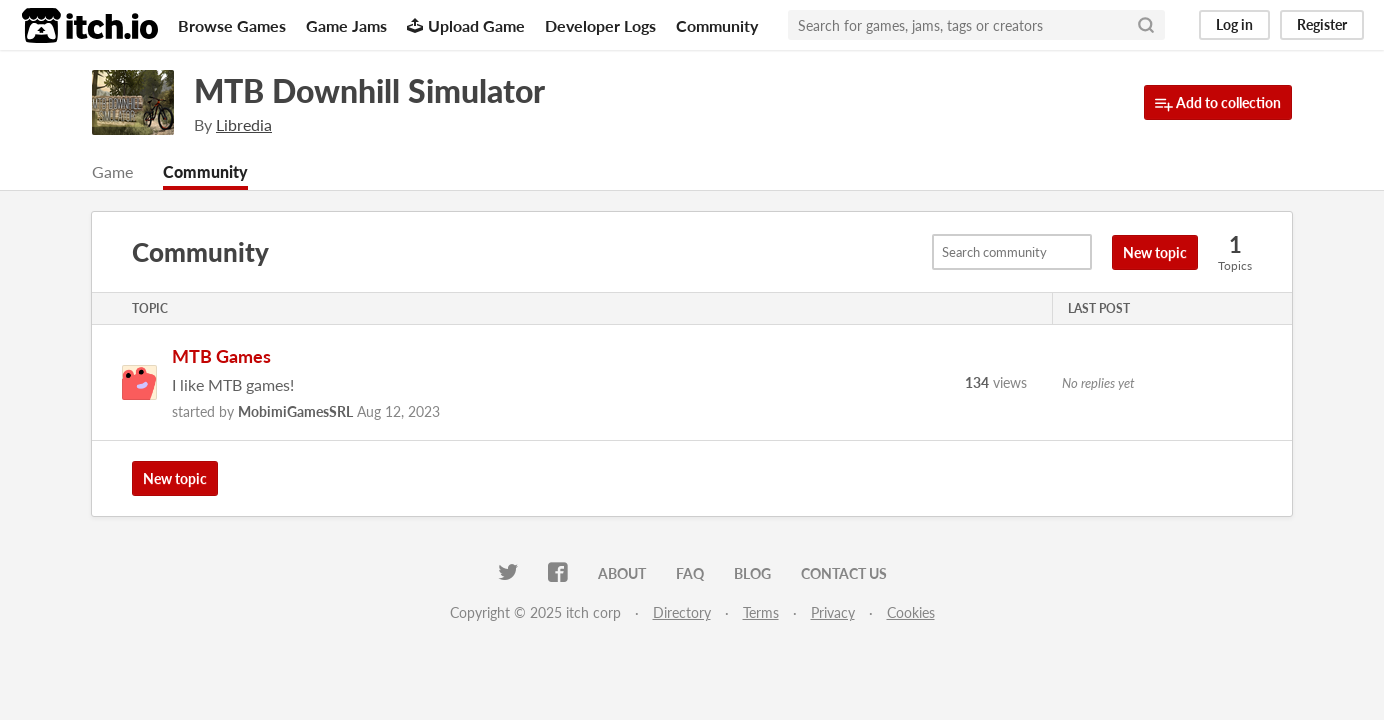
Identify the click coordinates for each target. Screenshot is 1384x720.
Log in (1234, 24)
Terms (761, 612)
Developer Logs (600, 25)
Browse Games (232, 25)
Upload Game (466, 25)
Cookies (911, 612)
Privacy (833, 612)
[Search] (1146, 25)
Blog (752, 573)
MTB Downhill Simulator (369, 90)
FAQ (690, 573)
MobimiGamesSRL (295, 411)
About (622, 573)
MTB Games (221, 356)
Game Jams (346, 25)
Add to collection (1218, 103)
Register (1322, 24)
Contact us (844, 573)
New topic (1155, 252)
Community (717, 25)
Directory (682, 612)
